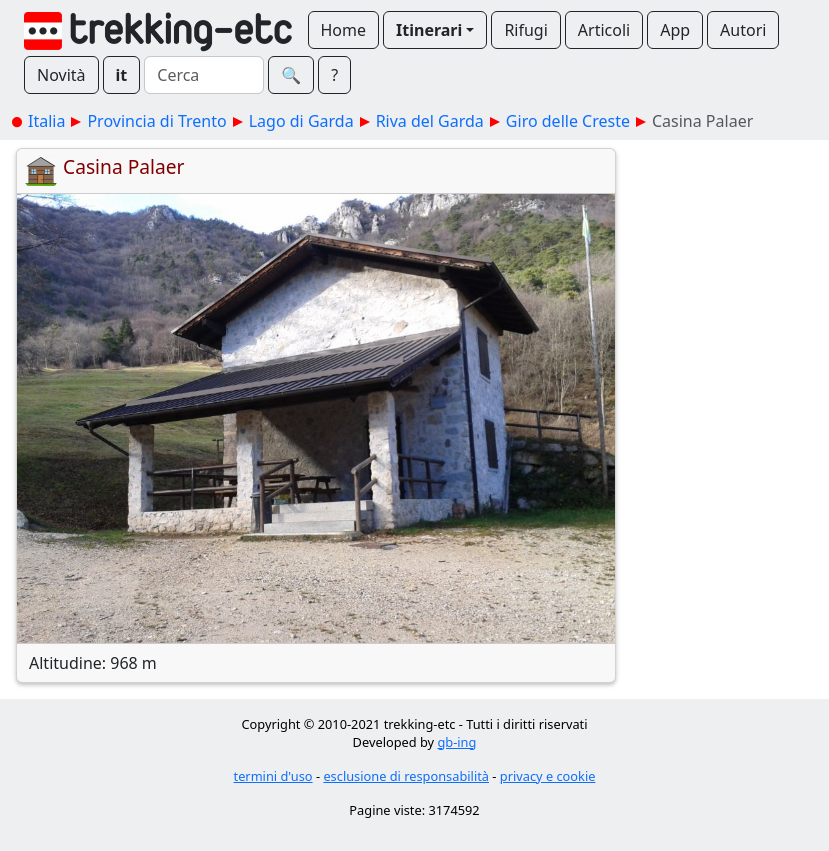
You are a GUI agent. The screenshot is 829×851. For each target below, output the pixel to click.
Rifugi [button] (525, 30)
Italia (46, 121)
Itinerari (429, 30)
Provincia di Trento (156, 121)
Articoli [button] (604, 30)
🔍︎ (291, 75)
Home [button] (344, 30)
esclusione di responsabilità (406, 776)
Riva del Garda (430, 121)
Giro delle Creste (568, 121)
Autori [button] (743, 30)
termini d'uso (273, 776)
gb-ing (456, 742)
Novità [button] (61, 75)
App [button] (675, 30)
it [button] (122, 75)
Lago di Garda (301, 121)
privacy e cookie (548, 776)
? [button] (334, 75)
